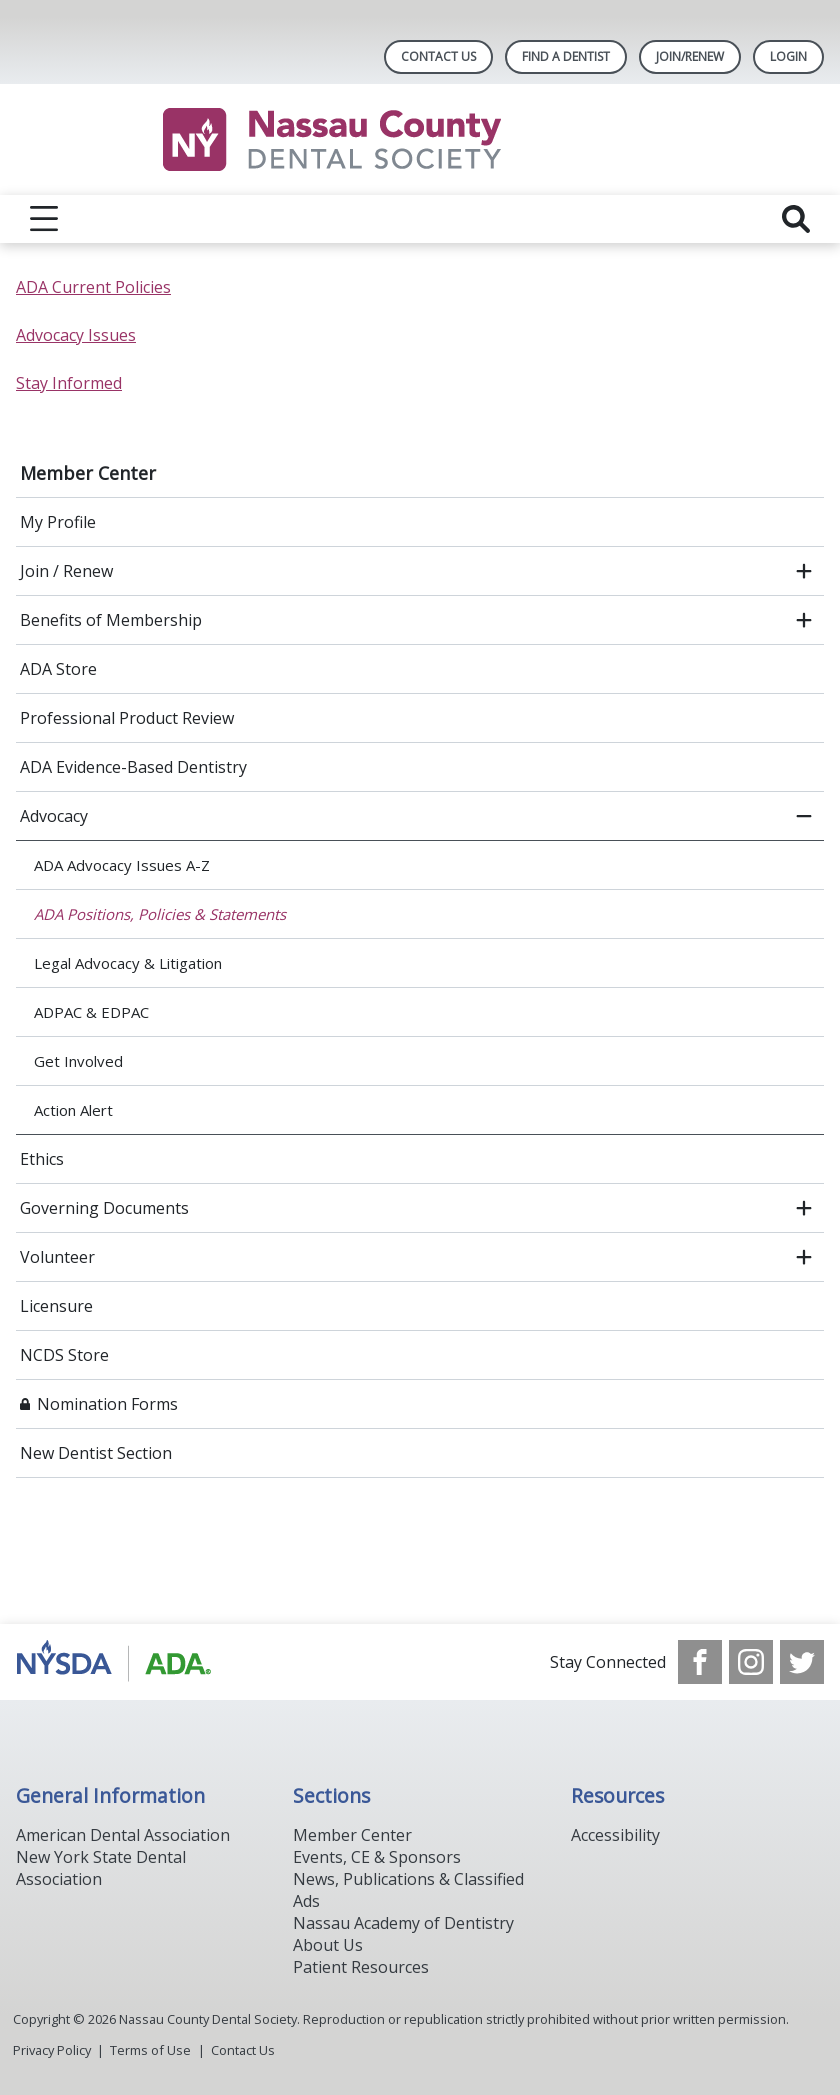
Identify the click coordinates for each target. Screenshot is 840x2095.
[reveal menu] (44, 219)
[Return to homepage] (420, 139)
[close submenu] (804, 816)
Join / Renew (66, 571)
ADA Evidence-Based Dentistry (133, 767)
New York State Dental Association (101, 1868)
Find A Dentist (566, 56)
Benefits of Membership (111, 620)
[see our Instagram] (751, 1662)
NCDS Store (64, 1355)
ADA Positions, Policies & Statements (160, 914)
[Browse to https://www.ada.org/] (117, 1662)
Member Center (88, 473)
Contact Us (438, 56)
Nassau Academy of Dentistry (403, 1923)
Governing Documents (104, 1208)
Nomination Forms (107, 1404)
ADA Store (58, 669)
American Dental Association (123, 1835)
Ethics (42, 1159)
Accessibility (615, 1835)
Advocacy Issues (76, 335)
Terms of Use (150, 2050)
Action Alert (73, 1110)
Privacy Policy (52, 2050)
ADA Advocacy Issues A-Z (122, 865)
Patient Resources (361, 1967)
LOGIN (788, 56)
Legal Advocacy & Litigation (128, 963)
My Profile (58, 522)
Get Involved (78, 1061)
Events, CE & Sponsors (377, 1857)
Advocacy (54, 816)
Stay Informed (69, 383)
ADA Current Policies (93, 287)
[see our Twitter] (802, 1662)
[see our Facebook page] (700, 1662)
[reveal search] (796, 219)
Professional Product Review (127, 718)
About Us (328, 1945)
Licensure (56, 1306)
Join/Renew (690, 56)
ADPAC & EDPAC (91, 1012)
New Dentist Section (96, 1453)
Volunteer (57, 1257)
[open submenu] (804, 571)
